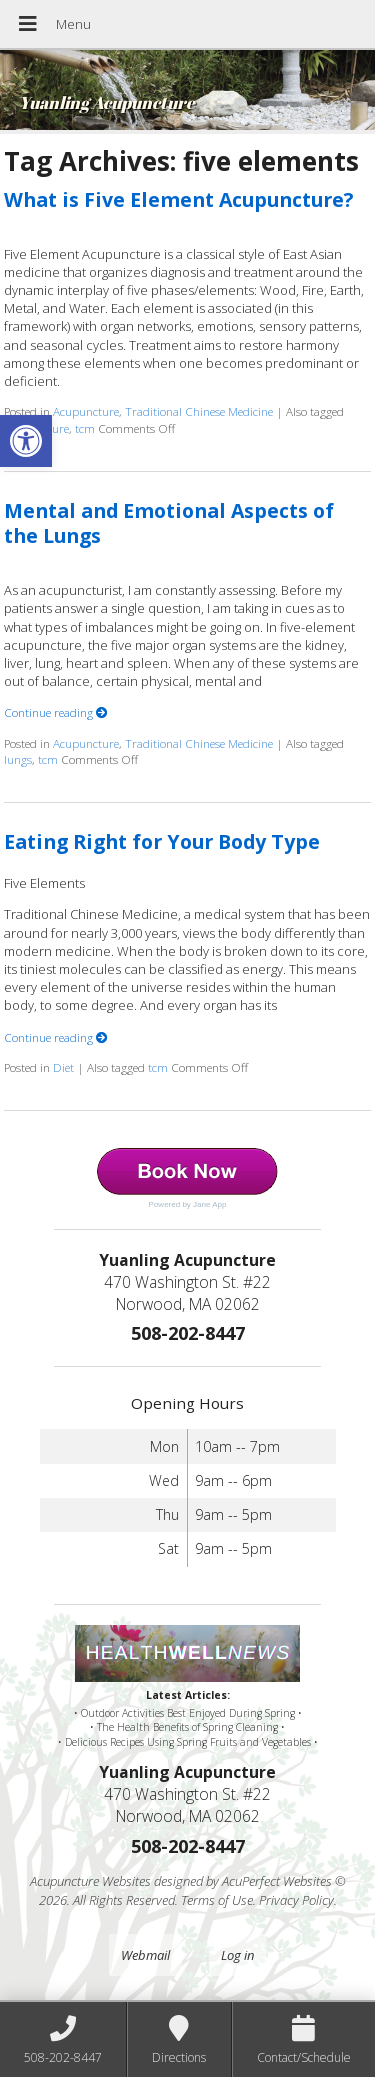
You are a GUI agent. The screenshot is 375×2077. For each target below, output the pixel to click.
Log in (237, 1955)
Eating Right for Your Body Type (162, 841)
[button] (26, 441)
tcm (85, 428)
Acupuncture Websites (90, 1881)
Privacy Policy (296, 1900)
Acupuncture (86, 411)
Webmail (145, 1955)
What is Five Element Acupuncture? (178, 199)
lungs (18, 759)
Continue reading (56, 712)
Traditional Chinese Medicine (199, 411)
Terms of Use (217, 1900)
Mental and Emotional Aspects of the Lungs (169, 523)
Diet (63, 1067)
